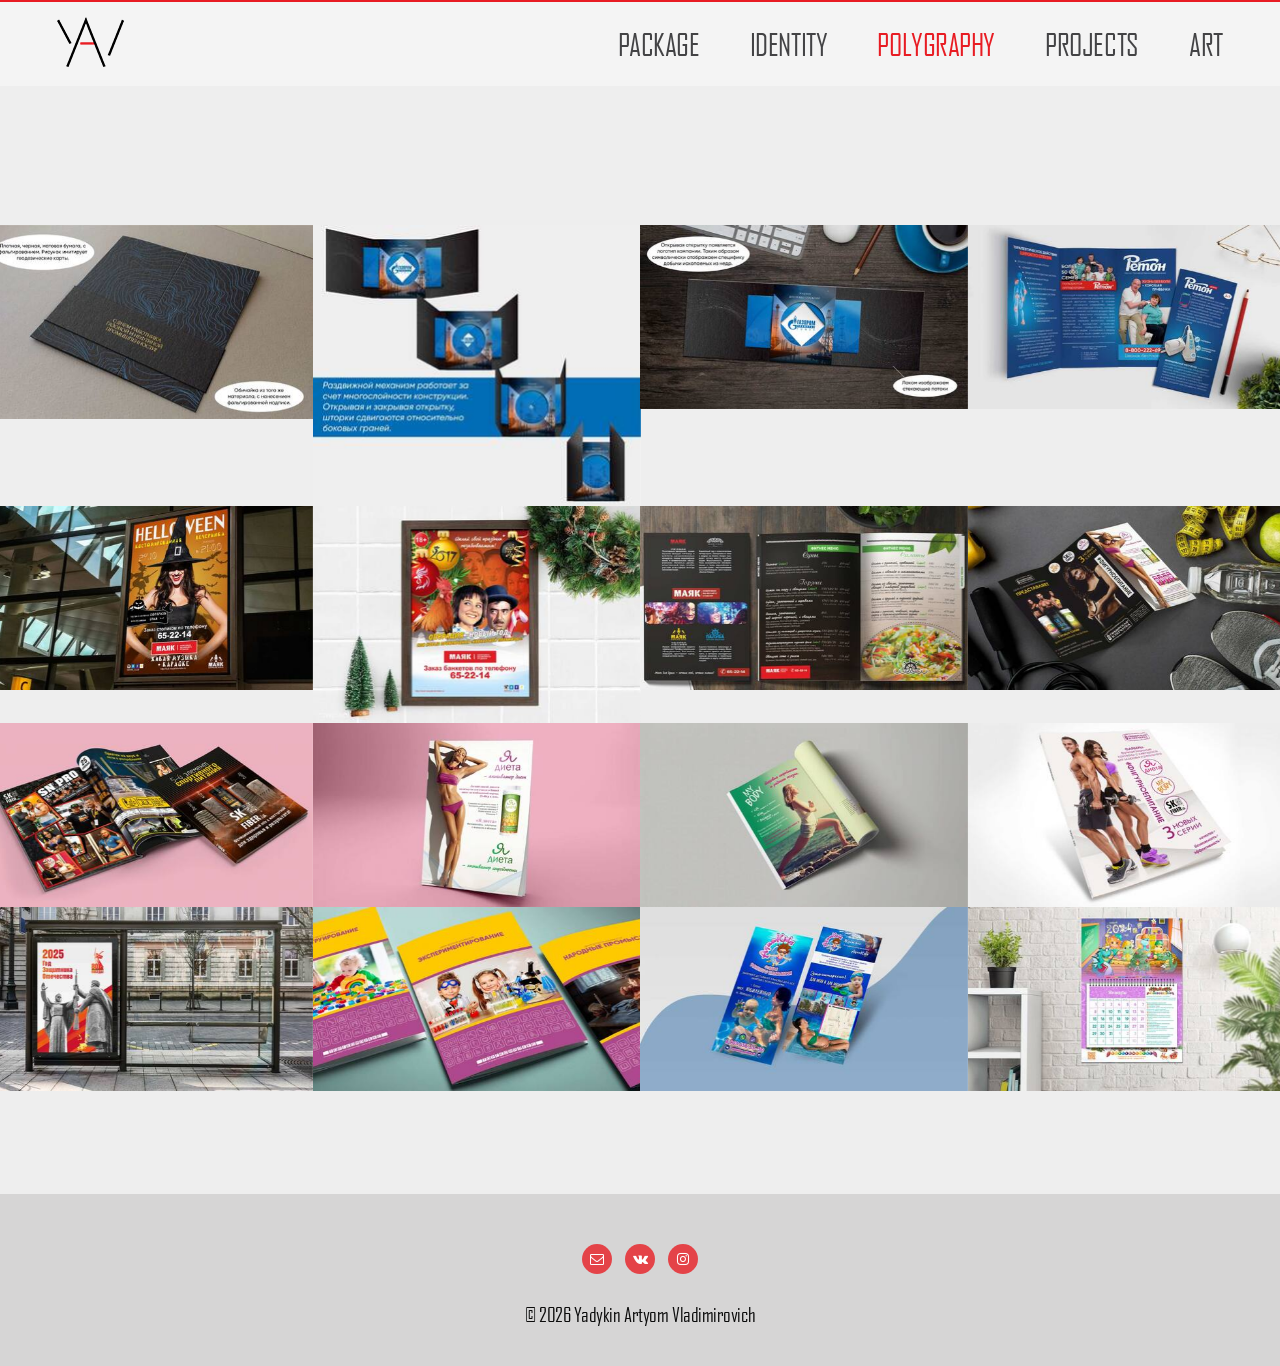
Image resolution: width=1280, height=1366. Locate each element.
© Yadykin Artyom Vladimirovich (640, 1315)
